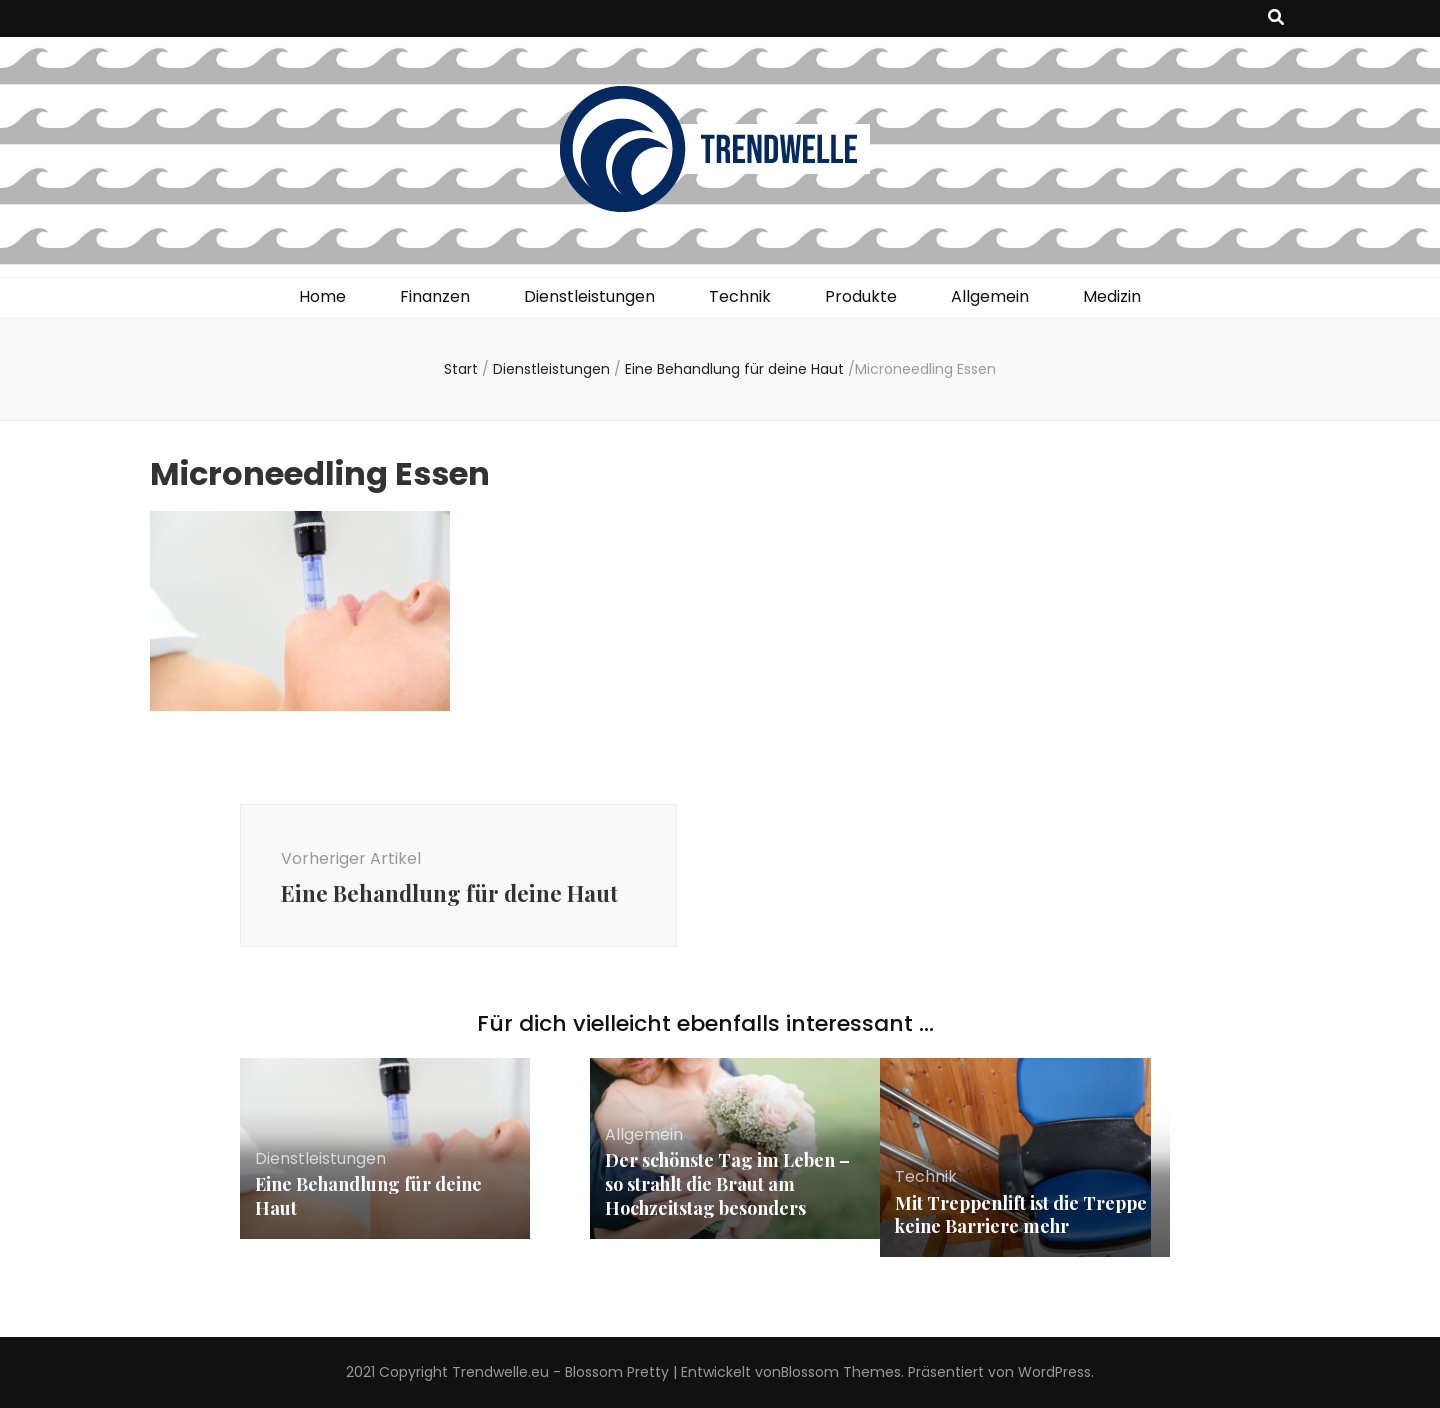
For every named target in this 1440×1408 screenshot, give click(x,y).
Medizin (1112, 296)
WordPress (1054, 1372)
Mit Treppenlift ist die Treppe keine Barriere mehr (1021, 1215)
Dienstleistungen (589, 296)
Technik (740, 296)
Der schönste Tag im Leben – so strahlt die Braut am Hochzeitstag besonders (727, 1184)
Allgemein (990, 296)
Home (322, 296)
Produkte (861, 296)
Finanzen (435, 296)
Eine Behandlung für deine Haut (368, 1196)
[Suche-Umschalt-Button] (1276, 18)
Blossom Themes (841, 1372)
